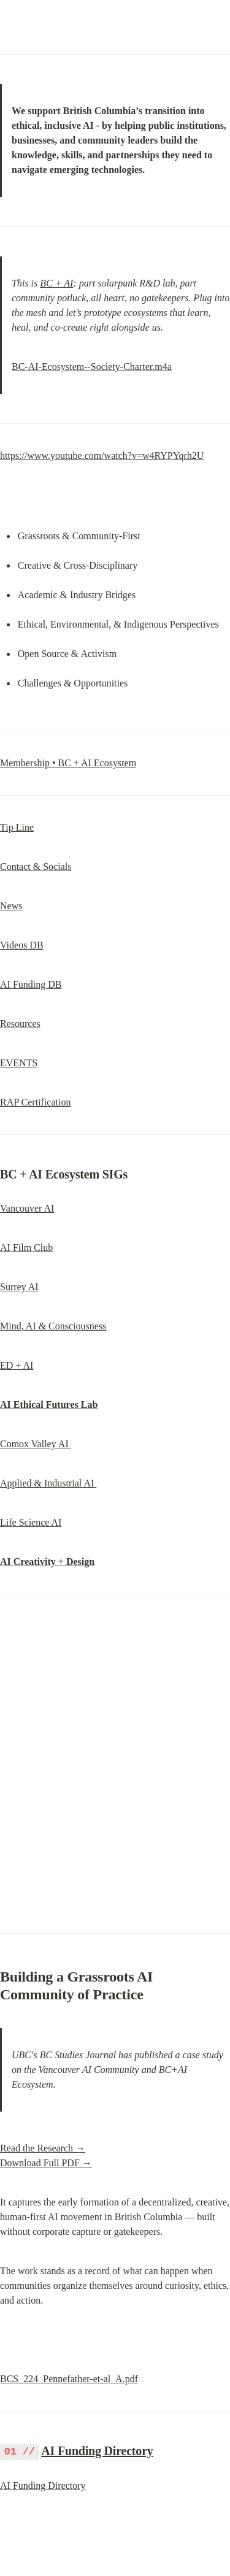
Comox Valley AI (35, 1444)
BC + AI (56, 283)
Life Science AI (30, 1522)
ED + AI (16, 1365)
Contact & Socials (35, 866)
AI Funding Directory (97, 2451)
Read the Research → (42, 2148)
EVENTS (18, 1063)
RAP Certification (35, 1102)
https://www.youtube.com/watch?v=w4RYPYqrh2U (102, 455)
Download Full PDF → (46, 2163)
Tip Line (17, 827)
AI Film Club (26, 1247)
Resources (20, 1023)
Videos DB (22, 945)
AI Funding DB (30, 984)
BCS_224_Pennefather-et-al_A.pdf (69, 2379)
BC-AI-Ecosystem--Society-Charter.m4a (92, 366)
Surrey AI (19, 1287)
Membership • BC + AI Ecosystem (68, 763)
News (11, 906)
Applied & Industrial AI (48, 1483)
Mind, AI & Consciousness (53, 1326)
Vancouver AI (27, 1208)
